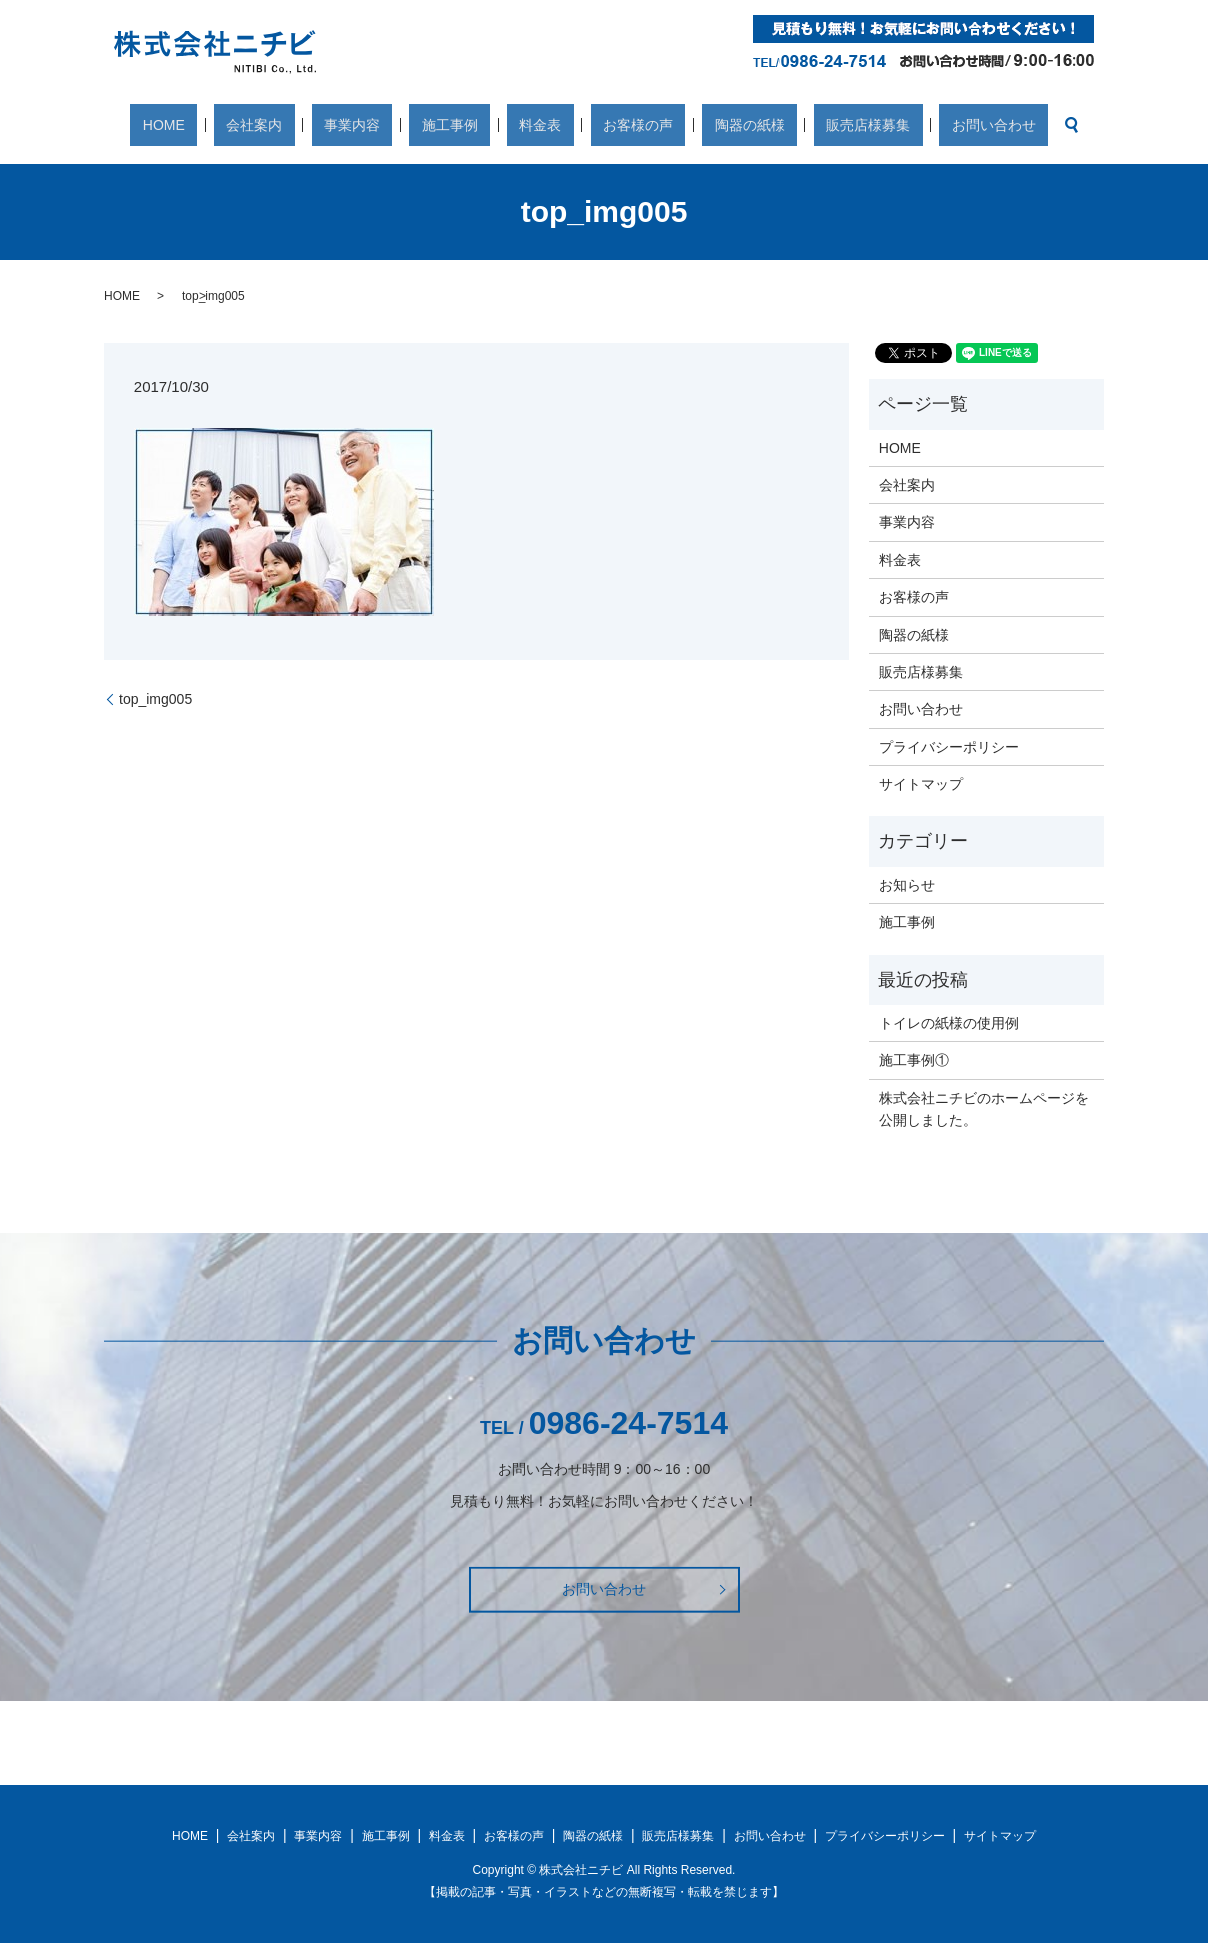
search (960, 125)
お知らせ (907, 885)
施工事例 (474, 125)
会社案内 (329, 125)
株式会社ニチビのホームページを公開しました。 (984, 1109)
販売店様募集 (793, 125)
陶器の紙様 (700, 125)
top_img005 (155, 699)
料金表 (540, 125)
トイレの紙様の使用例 (949, 1023)
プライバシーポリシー (949, 747)
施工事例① (914, 1060)
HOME (263, 125)
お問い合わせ (894, 125)
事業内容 (401, 125)
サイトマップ (921, 784)
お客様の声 (613, 125)
